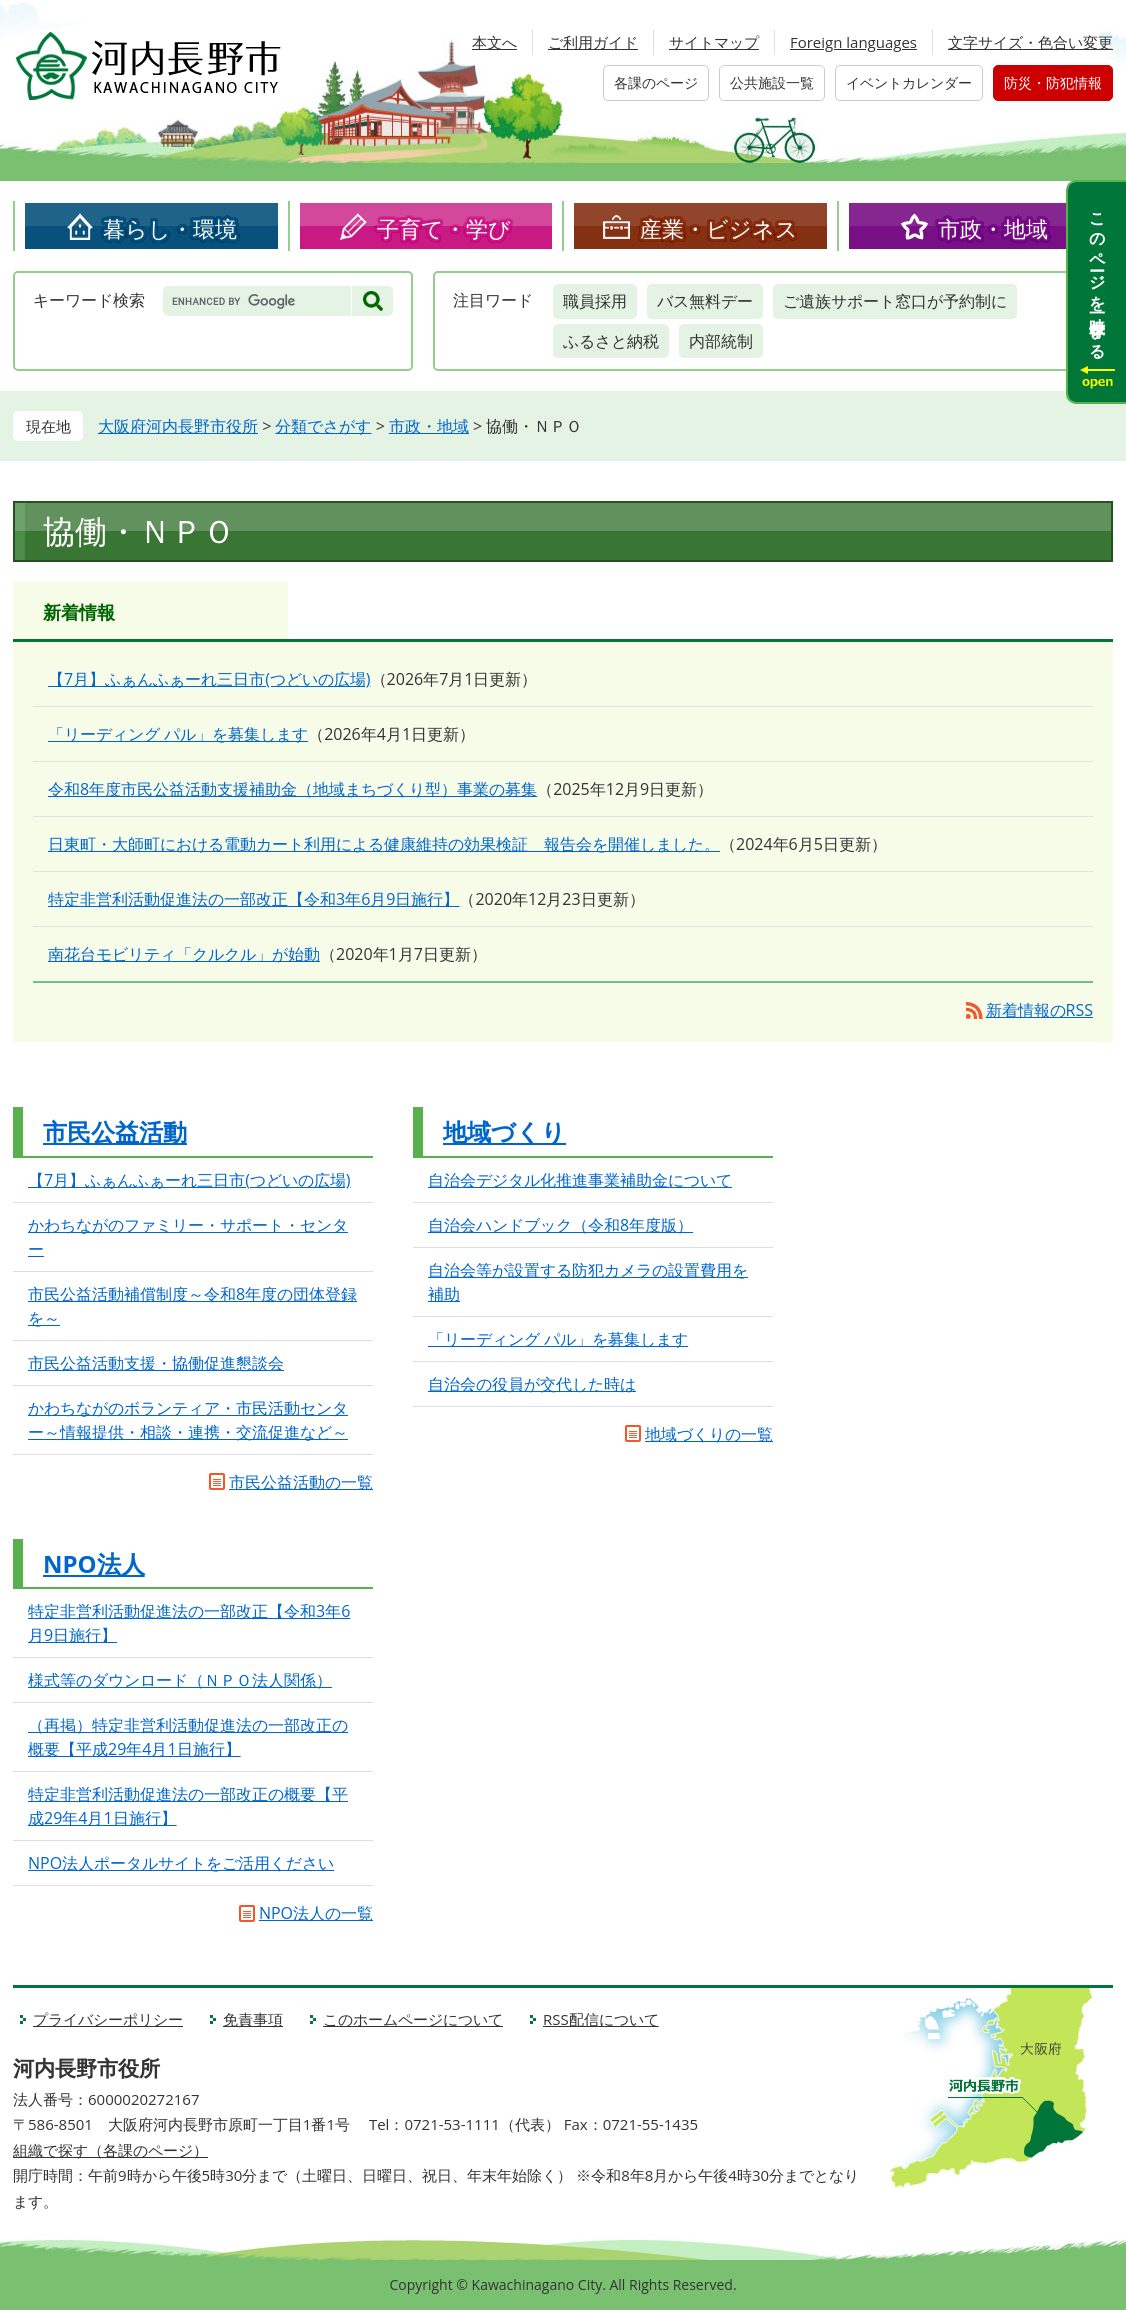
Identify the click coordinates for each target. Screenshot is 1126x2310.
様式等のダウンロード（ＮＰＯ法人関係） (180, 1680)
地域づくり (504, 1131)
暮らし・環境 (170, 228)
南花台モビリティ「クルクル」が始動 (184, 954)
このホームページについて (413, 2019)
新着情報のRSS (1039, 1010)
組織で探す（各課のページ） (110, 2150)
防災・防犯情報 (1053, 82)
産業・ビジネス (719, 228)
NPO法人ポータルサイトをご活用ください (181, 1863)
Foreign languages (853, 42)
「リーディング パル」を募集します (178, 734)
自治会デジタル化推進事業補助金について (580, 1180)
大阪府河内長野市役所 (178, 426)
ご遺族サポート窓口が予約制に (895, 301)
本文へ (494, 42)
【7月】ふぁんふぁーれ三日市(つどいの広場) (209, 679)
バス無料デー (705, 301)
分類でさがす (323, 426)
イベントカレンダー (909, 82)
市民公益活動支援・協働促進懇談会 (156, 1363)
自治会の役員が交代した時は (532, 1384)
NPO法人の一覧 (316, 1913)
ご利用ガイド (593, 42)
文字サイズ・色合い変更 (1030, 42)
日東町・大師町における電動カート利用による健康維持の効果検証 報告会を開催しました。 (384, 844)
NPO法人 (94, 1563)
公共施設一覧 (772, 82)
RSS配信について (601, 2019)
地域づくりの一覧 (709, 1434)
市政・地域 (993, 228)
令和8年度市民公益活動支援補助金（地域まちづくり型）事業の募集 (292, 789)
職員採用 (595, 301)
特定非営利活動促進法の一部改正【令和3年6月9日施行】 (253, 899)
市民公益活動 (115, 1131)
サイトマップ (714, 42)
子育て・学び (444, 228)
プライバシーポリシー (108, 2019)
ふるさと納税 (611, 341)
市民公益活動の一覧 (301, 1482)
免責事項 (253, 2019)
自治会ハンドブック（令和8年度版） (560, 1225)
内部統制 (721, 341)
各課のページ (656, 82)
